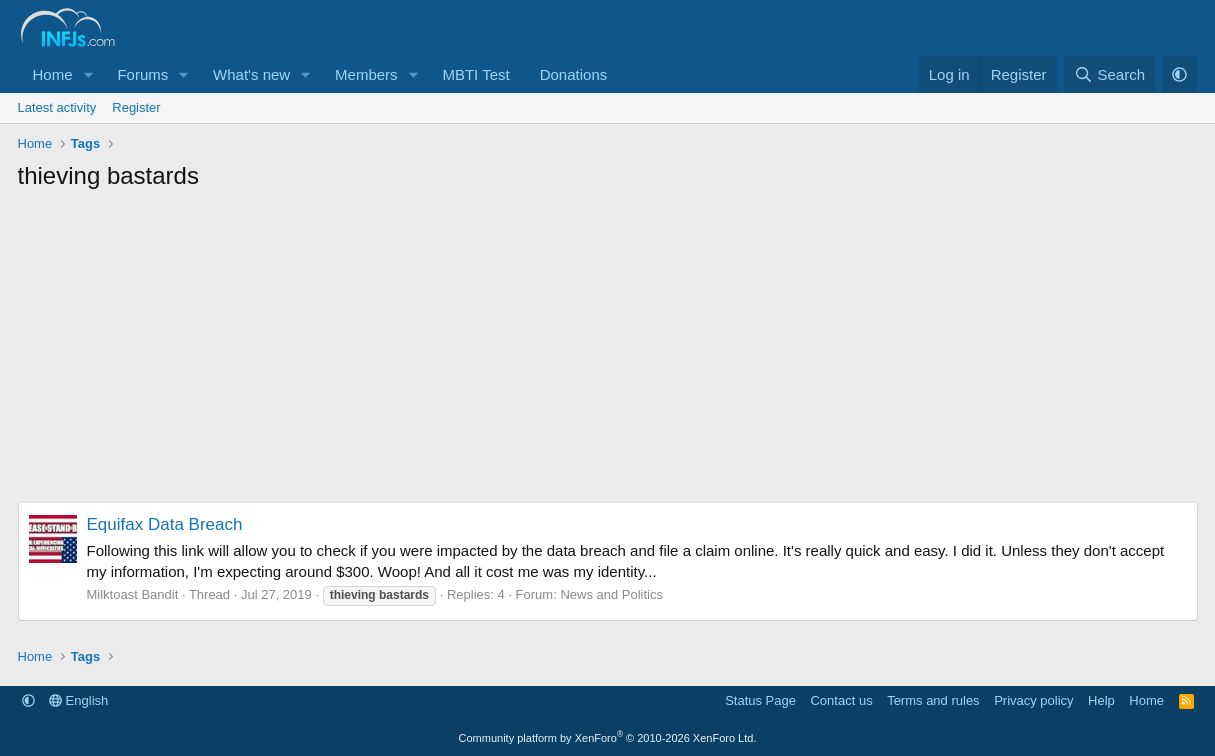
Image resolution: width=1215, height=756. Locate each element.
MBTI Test (475, 74)
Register (136, 107)
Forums (142, 74)
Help (1101, 700)
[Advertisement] (608, 352)
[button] (88, 74)
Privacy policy (1033, 700)
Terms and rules (933, 700)
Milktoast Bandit (133, 594)
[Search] (1109, 74)
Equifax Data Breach (165, 524)
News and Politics (611, 594)
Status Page (760, 700)
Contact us (841, 700)
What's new (251, 74)
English (78, 700)
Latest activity (57, 107)
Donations (574, 74)
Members (366, 74)
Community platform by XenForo (608, 738)
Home (53, 74)
